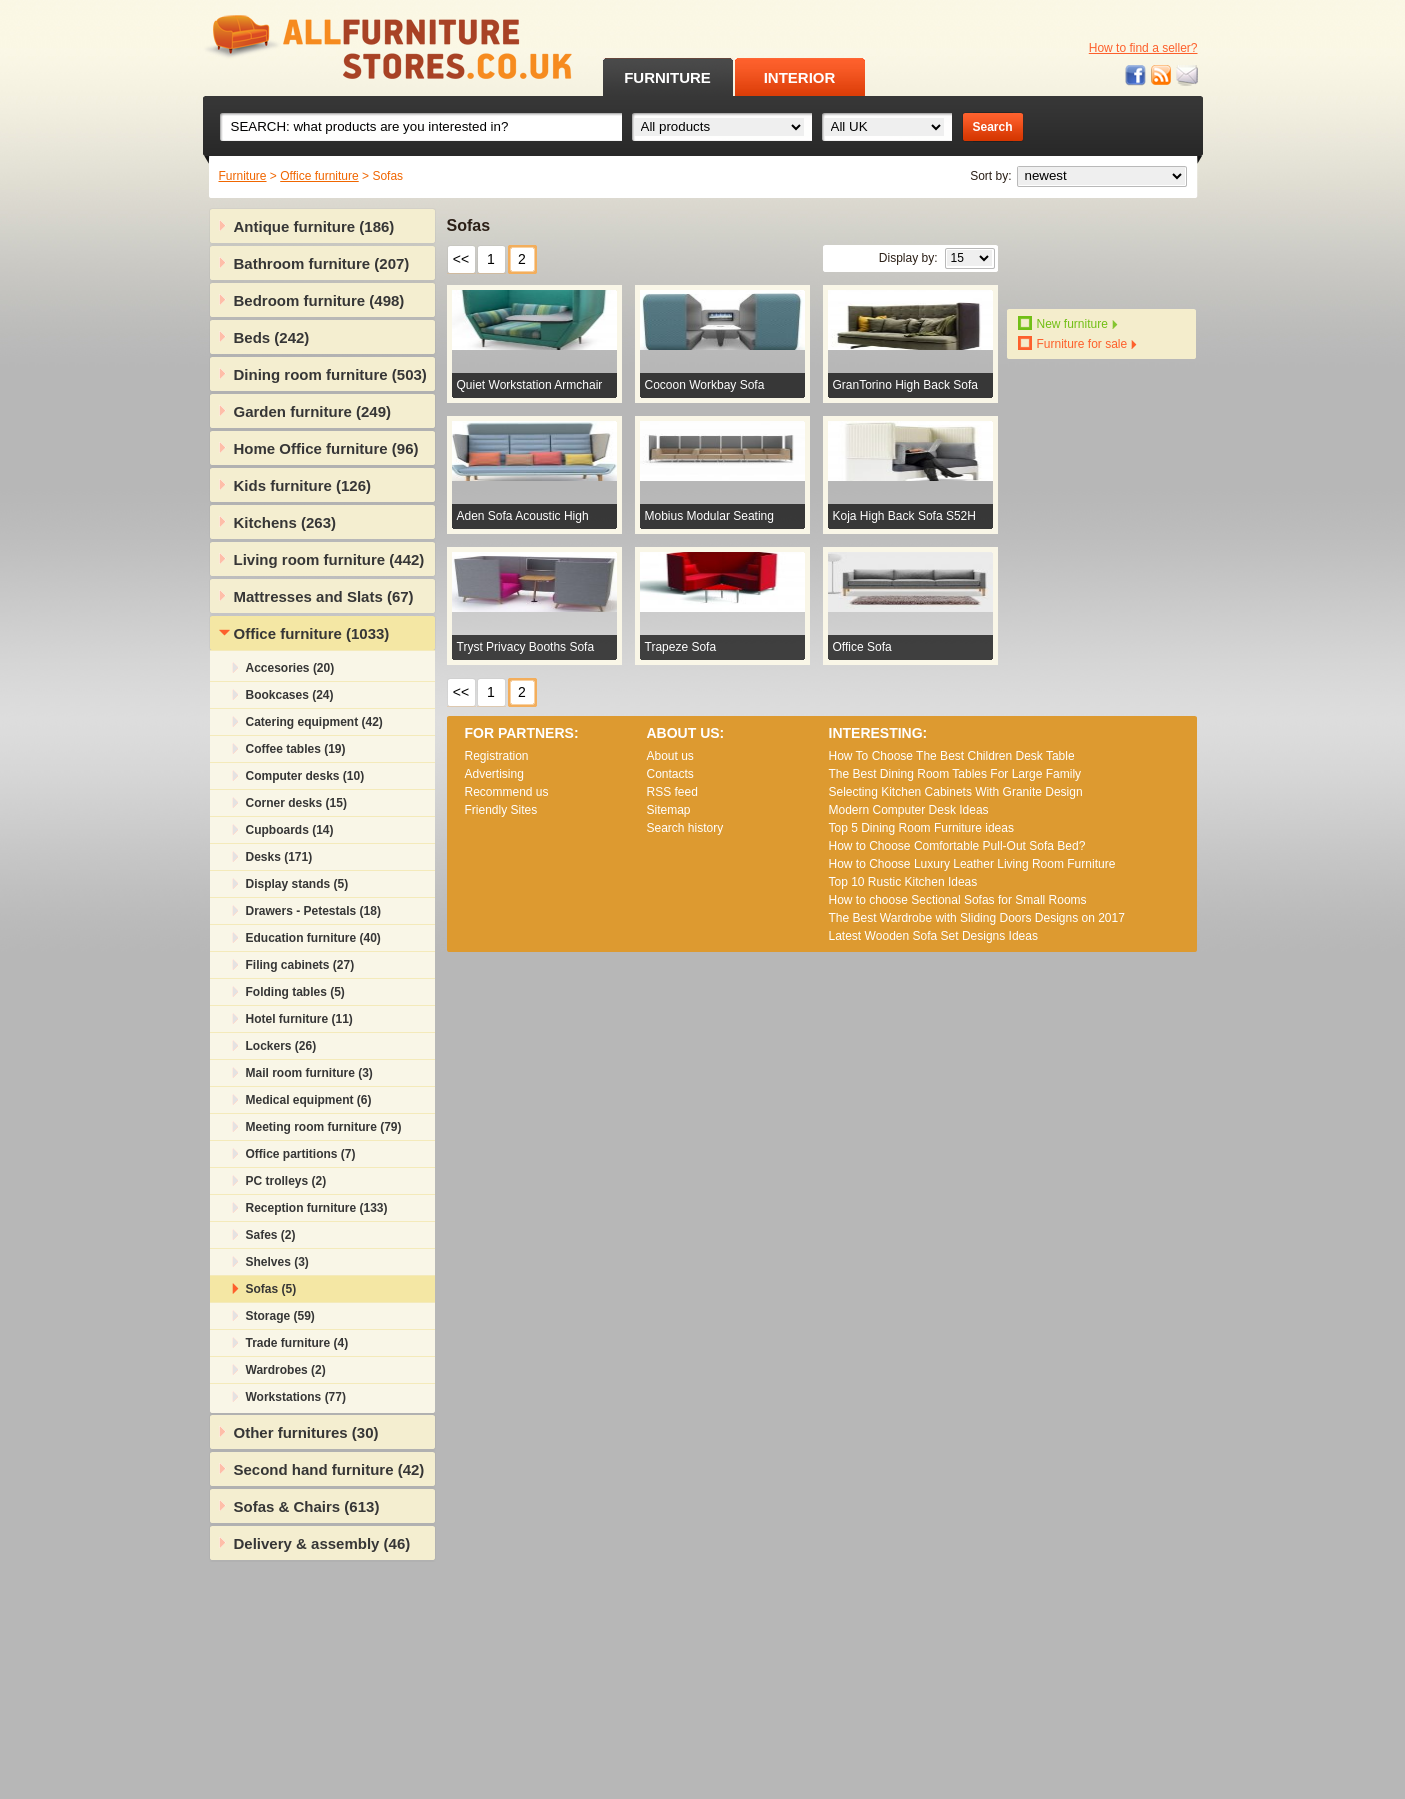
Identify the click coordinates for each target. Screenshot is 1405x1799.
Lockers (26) (281, 1046)
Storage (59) (280, 1316)
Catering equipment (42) (314, 722)
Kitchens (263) (285, 522)
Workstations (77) (296, 1397)
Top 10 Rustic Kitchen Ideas (903, 882)
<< (461, 259)
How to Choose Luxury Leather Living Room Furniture (972, 864)
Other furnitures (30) (306, 1432)
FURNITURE (667, 77)
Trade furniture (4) (297, 1343)
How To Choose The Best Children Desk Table (952, 756)
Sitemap (669, 810)
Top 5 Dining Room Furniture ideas (921, 828)
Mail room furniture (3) (309, 1073)
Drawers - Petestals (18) (313, 911)
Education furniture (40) (313, 938)
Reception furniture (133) (317, 1208)
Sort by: (990, 176)
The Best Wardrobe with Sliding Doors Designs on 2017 (977, 918)
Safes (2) (271, 1235)
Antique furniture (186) (314, 226)
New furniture (1072, 324)
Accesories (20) (290, 668)
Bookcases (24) (290, 695)
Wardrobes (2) (286, 1370)
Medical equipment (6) (309, 1100)
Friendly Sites (501, 810)
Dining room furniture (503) (330, 374)
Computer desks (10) (305, 776)
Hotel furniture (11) (299, 1019)
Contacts (670, 774)
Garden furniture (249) (313, 411)
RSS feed (1162, 75)
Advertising (494, 774)
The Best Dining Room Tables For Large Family (955, 774)
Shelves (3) (277, 1262)
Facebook (1136, 75)
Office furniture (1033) (312, 633)
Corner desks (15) (296, 803)
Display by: (908, 258)
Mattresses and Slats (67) (324, 596)
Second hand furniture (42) (329, 1469)
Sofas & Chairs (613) (307, 1506)
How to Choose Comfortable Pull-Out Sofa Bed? (957, 846)
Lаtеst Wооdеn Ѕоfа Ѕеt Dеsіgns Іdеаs (933, 936)
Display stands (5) (297, 884)
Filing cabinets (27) (300, 965)
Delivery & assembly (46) (322, 1543)
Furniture (243, 176)
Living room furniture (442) (329, 559)
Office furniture (319, 176)
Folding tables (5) (295, 992)
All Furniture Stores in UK (343, 47)
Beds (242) (272, 337)
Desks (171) (279, 857)
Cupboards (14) (290, 830)
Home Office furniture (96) (326, 448)
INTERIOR (800, 77)
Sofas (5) (271, 1289)
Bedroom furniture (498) (319, 300)
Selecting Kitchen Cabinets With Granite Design (956, 792)
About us (670, 756)
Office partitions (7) (301, 1154)
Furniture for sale (1082, 344)
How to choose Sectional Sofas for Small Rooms (958, 900)
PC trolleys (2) (286, 1181)
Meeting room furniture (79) (324, 1127)
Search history (685, 828)
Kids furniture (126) (303, 485)
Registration (497, 756)
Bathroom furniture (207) (322, 263)
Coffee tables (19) (296, 749)
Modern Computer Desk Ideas (909, 810)
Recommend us (507, 792)
